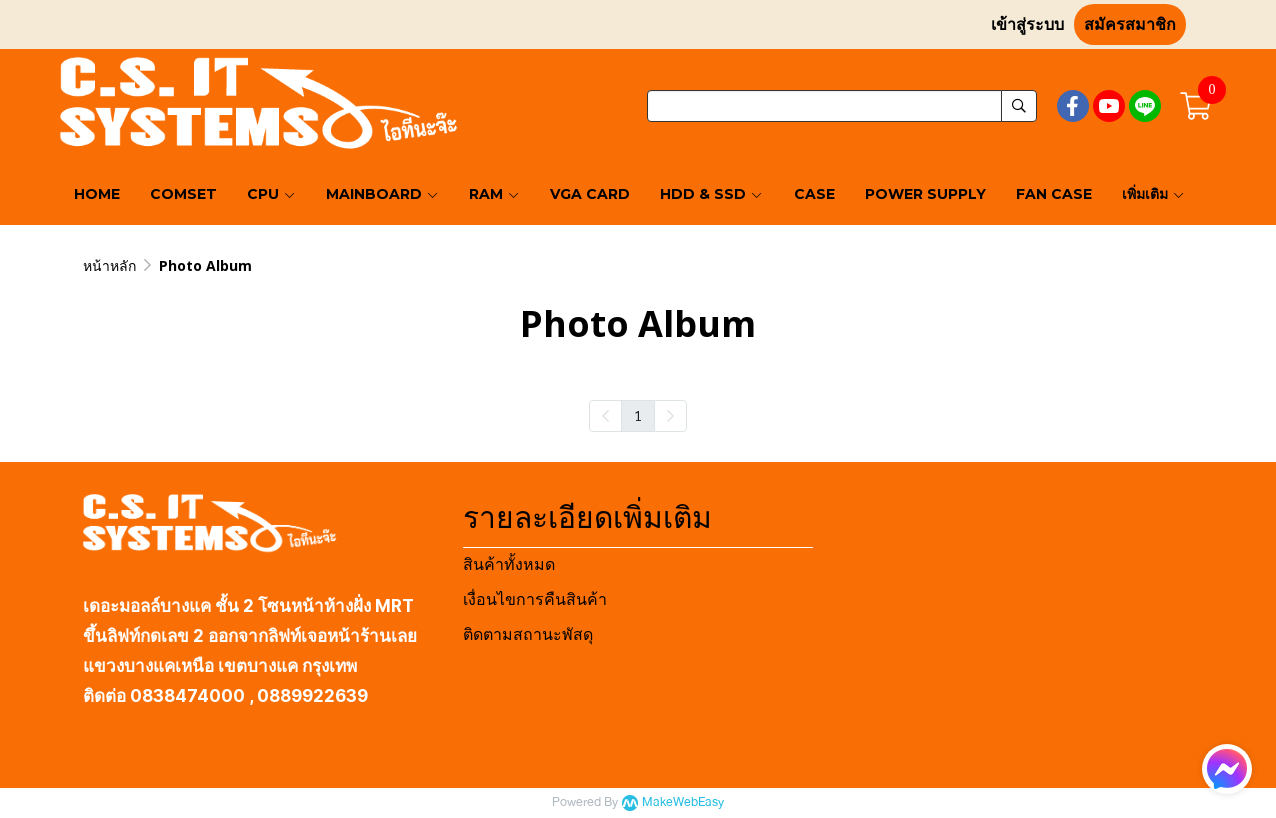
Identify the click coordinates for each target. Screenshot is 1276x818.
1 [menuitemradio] (638, 415)
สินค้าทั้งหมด (509, 564)
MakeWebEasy (683, 802)
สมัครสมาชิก (1130, 24)
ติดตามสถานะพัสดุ (528, 634)
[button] (842, 106)
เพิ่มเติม (1153, 194)
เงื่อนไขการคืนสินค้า (535, 599)
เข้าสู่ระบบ (1027, 24)
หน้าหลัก (109, 265)
